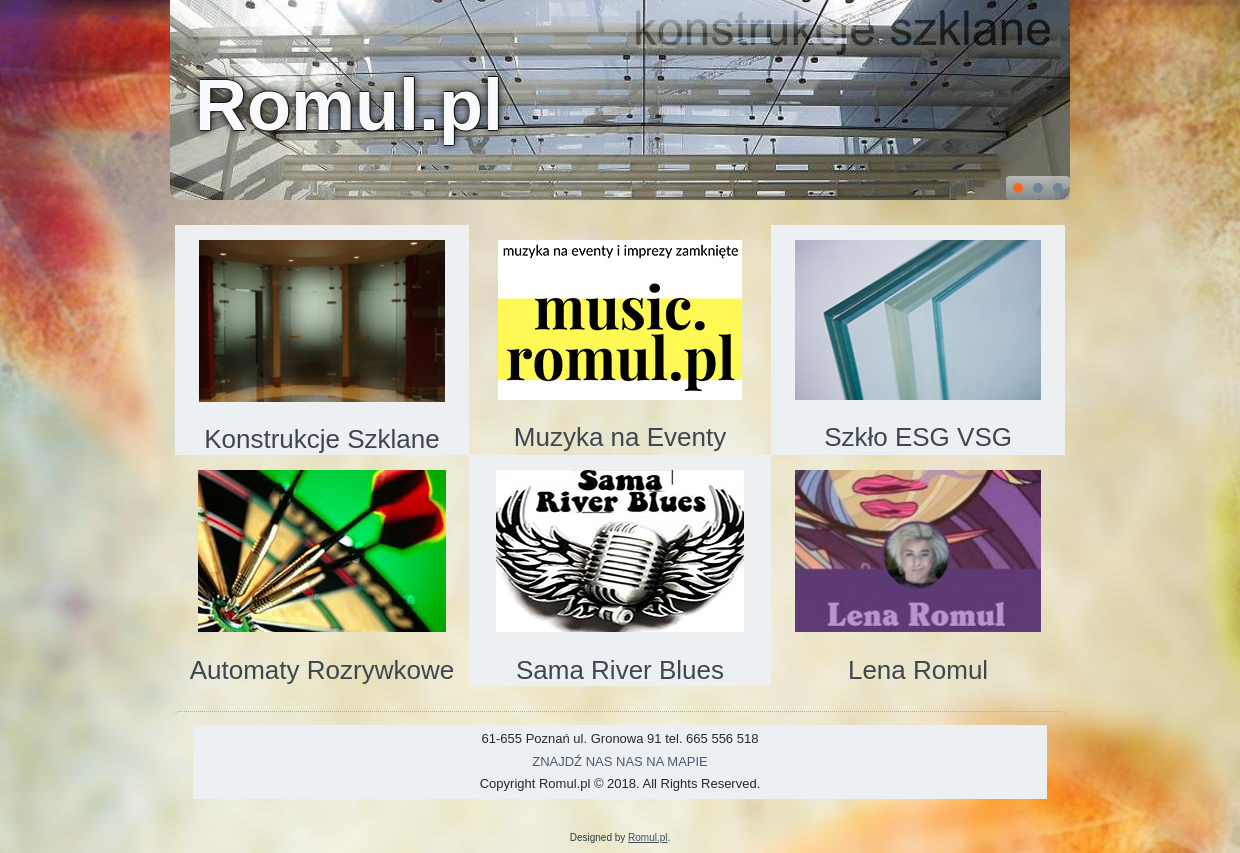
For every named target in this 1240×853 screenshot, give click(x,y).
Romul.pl (349, 105)
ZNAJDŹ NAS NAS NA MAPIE (620, 761)
